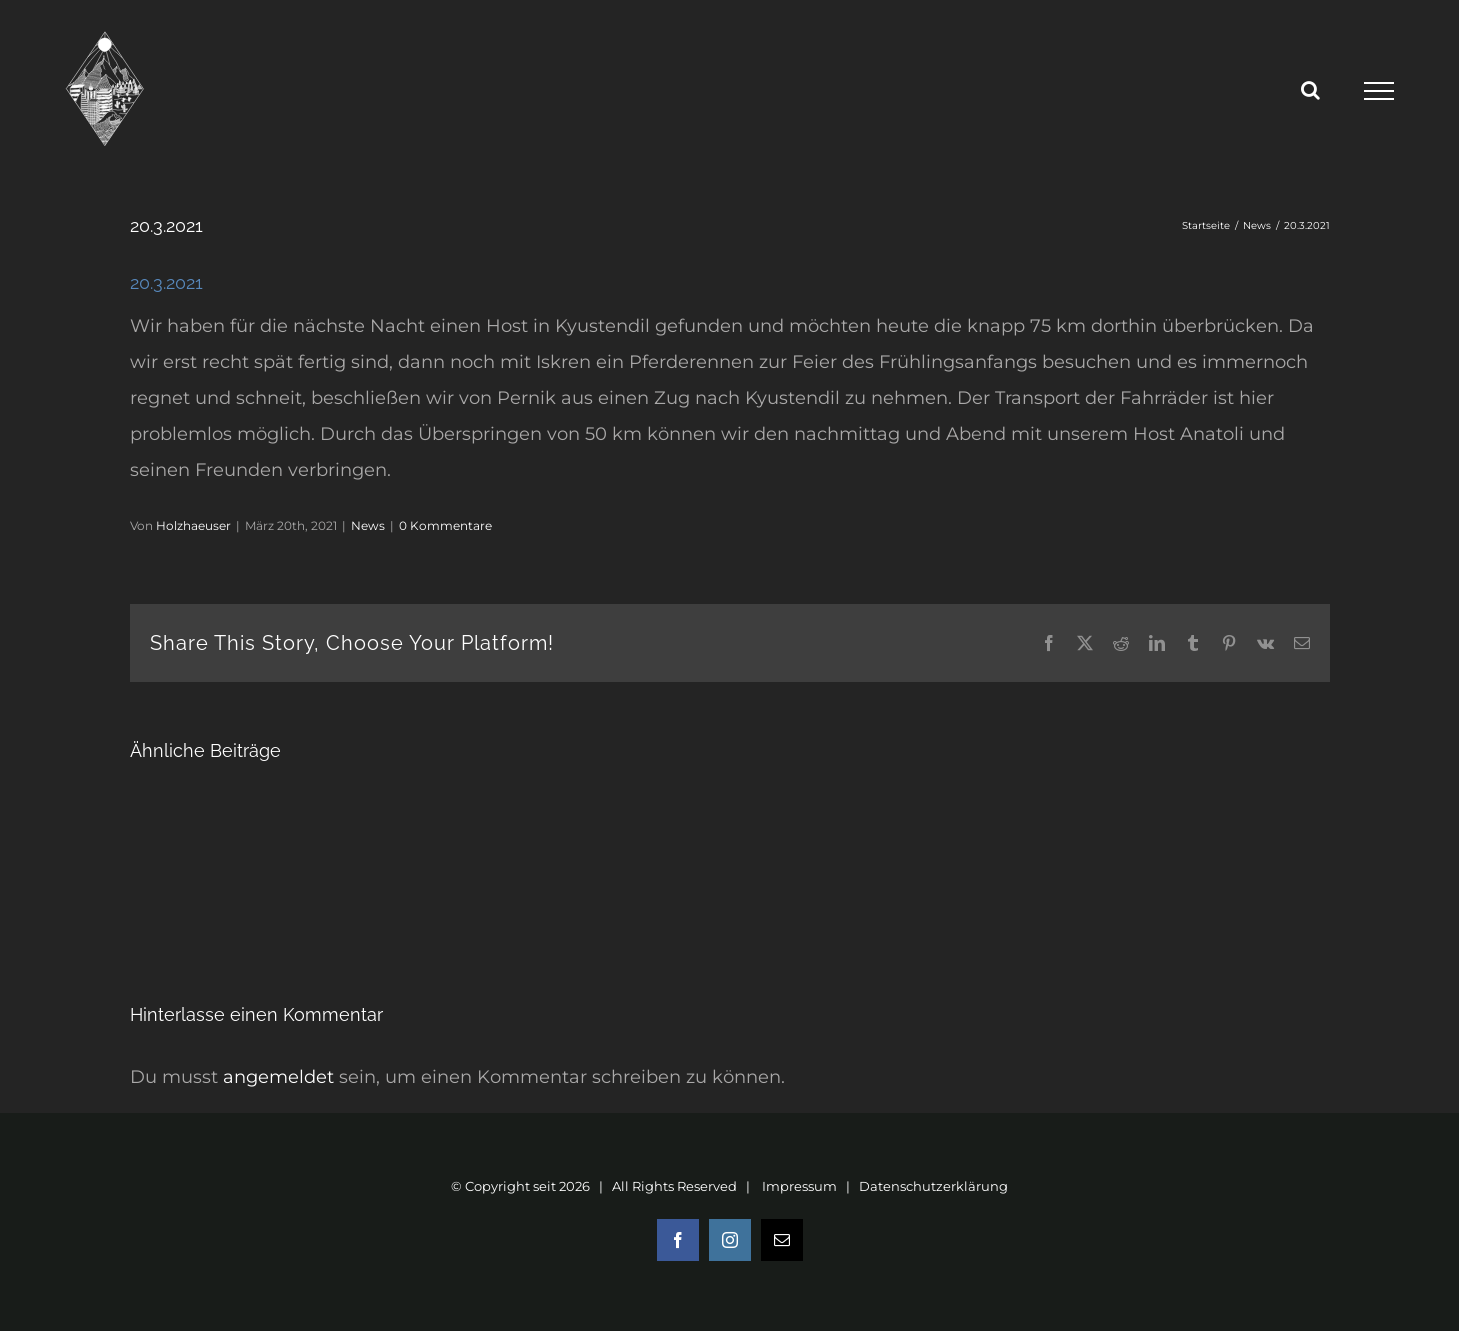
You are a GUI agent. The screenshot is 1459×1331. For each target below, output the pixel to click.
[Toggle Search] (1310, 90)
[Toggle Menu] (1379, 91)
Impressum (799, 1186)
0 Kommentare (445, 525)
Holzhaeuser (193, 525)
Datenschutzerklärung (933, 1186)
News (368, 525)
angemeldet (278, 1077)
